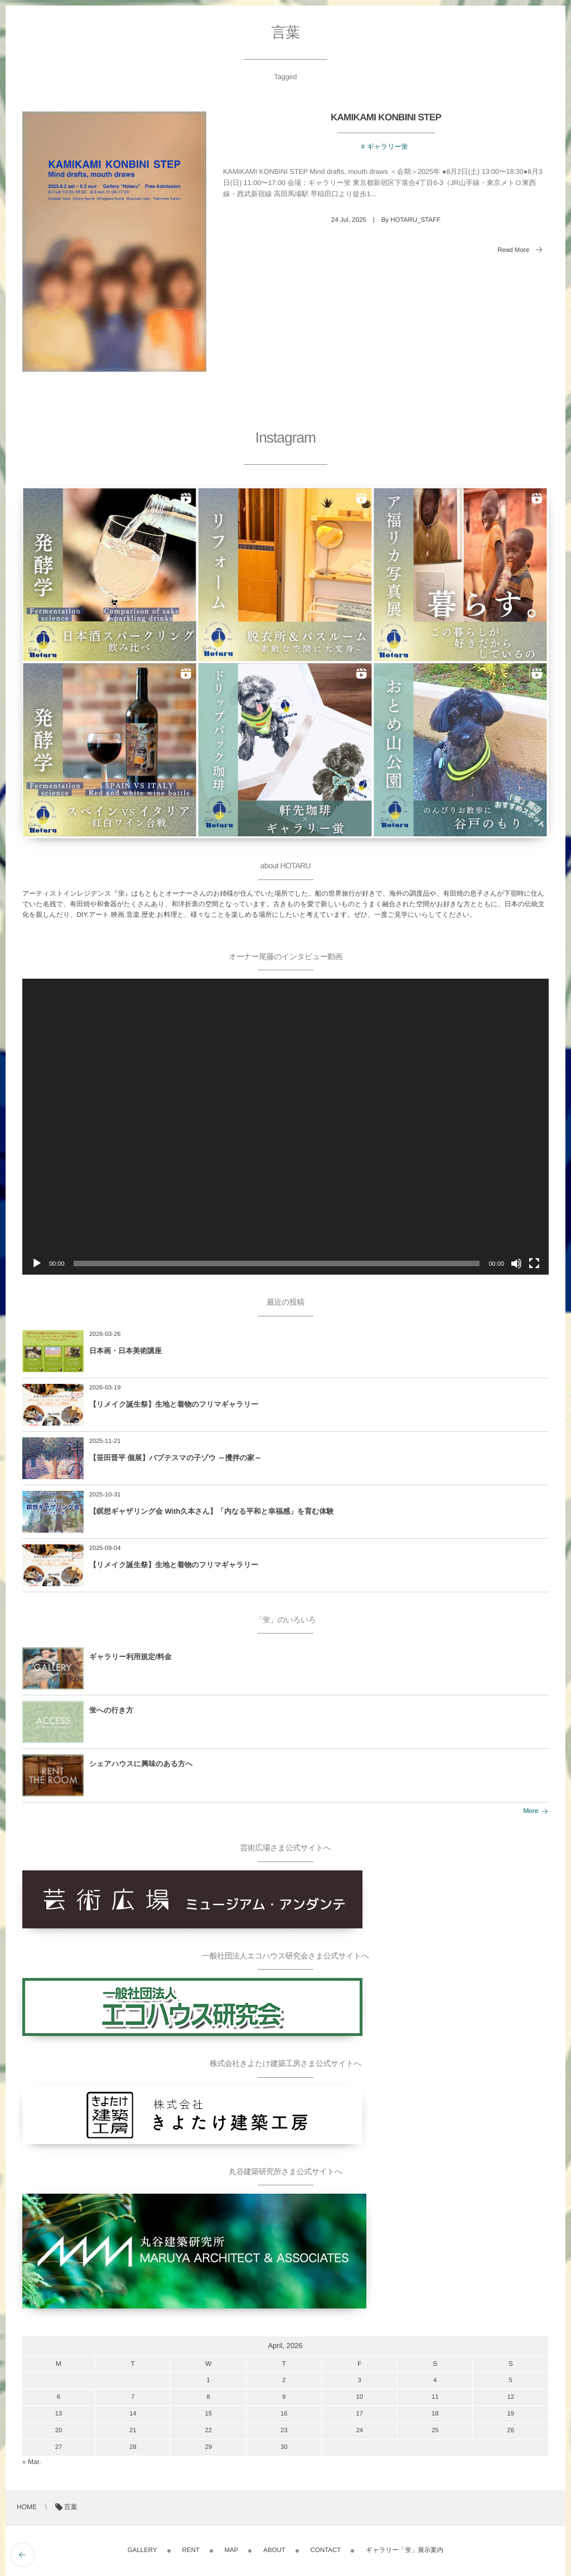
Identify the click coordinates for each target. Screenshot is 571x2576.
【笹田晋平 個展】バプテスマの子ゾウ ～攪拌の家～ (175, 1458)
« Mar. (31, 2462)
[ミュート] (516, 1263)
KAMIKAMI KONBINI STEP (386, 117)
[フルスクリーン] (534, 1263)
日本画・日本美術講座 (125, 1351)
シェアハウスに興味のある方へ (140, 1764)
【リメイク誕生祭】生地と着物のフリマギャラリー (173, 1404)
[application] (285, 1127)
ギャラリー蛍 (387, 146)
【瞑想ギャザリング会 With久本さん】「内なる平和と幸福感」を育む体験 (211, 1511)
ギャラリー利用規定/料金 (130, 1656)
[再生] (36, 1263)
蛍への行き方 (111, 1710)
